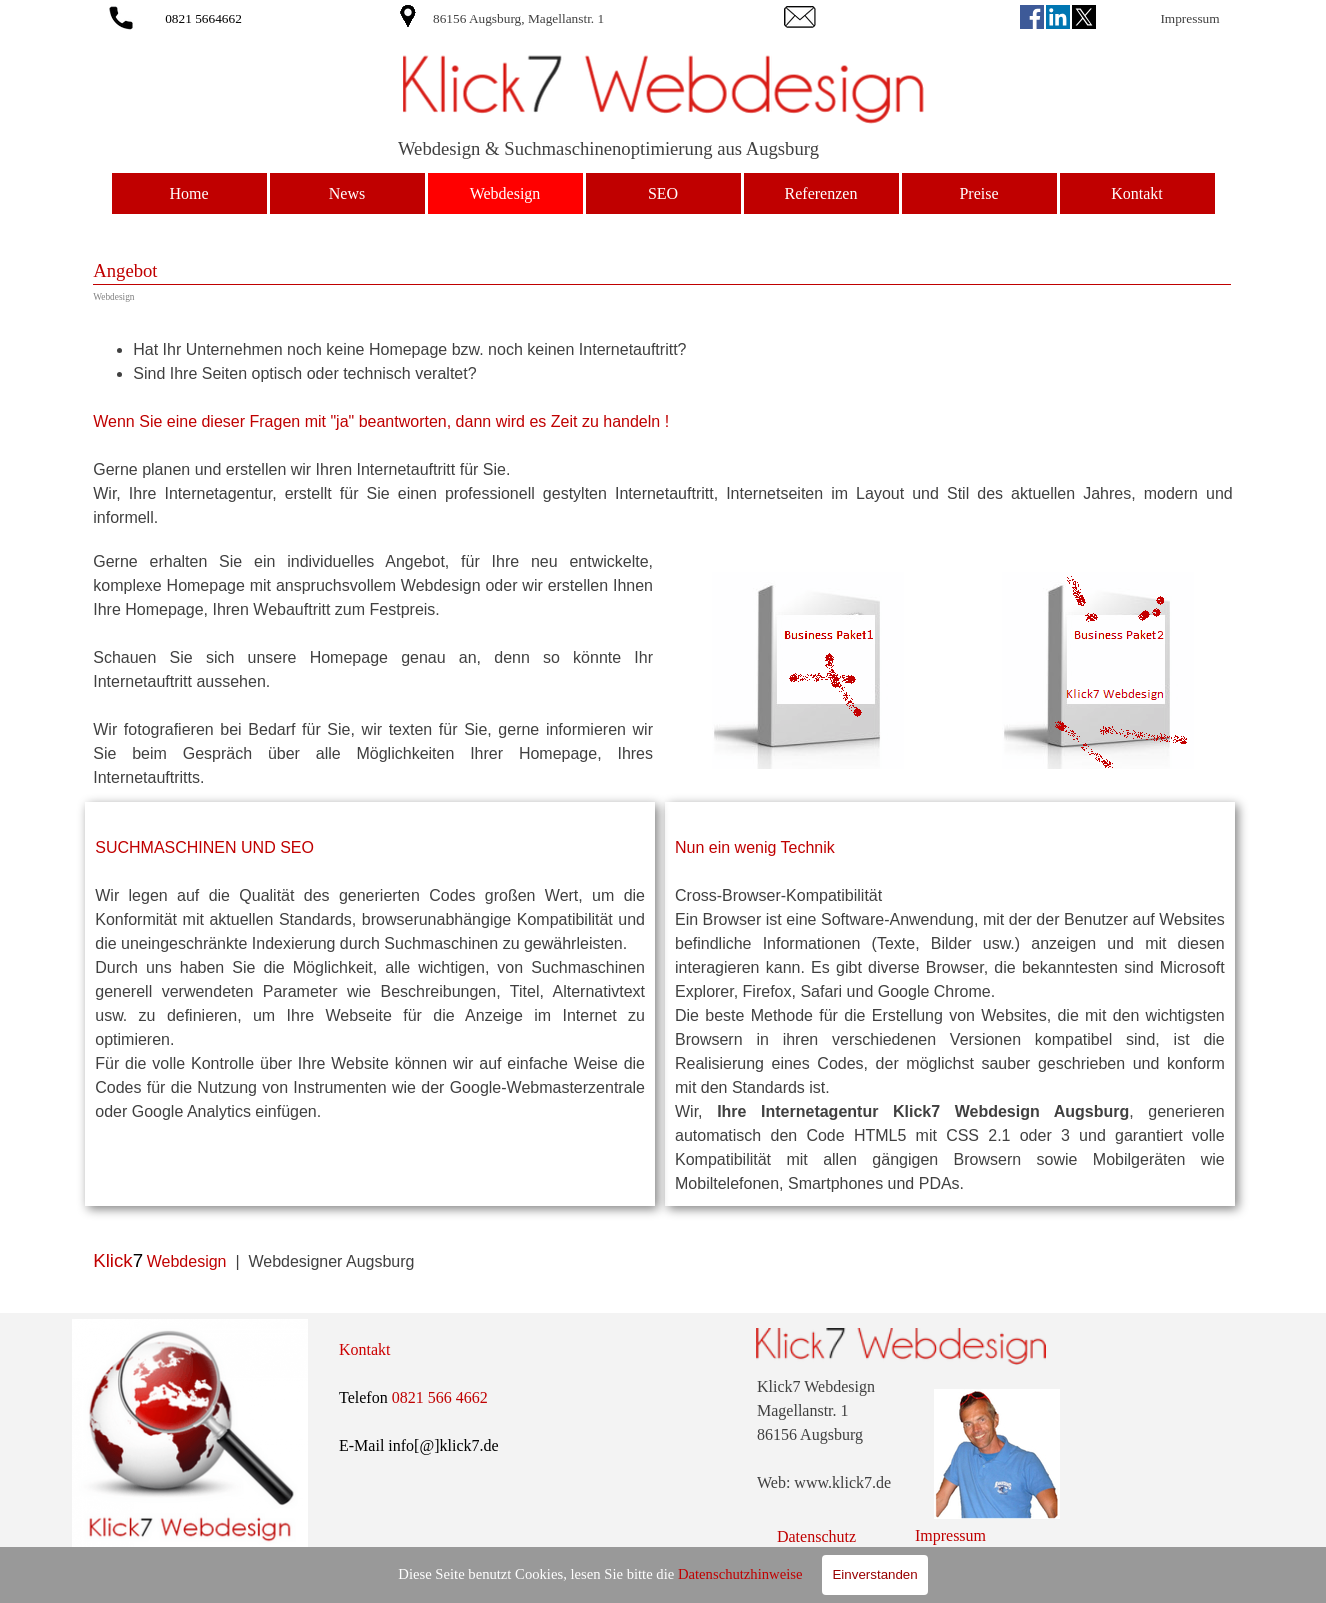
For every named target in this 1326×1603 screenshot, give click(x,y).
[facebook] (1032, 17)
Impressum (1189, 18)
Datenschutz (816, 1536)
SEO (663, 193)
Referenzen (821, 193)
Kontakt (1137, 193)
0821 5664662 (203, 18)
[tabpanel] (575, 18)
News (347, 193)
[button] (121, 14)
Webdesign (505, 193)
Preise (978, 193)
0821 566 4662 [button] (440, 1397)
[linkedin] (1058, 17)
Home (188, 193)
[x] (1084, 17)
